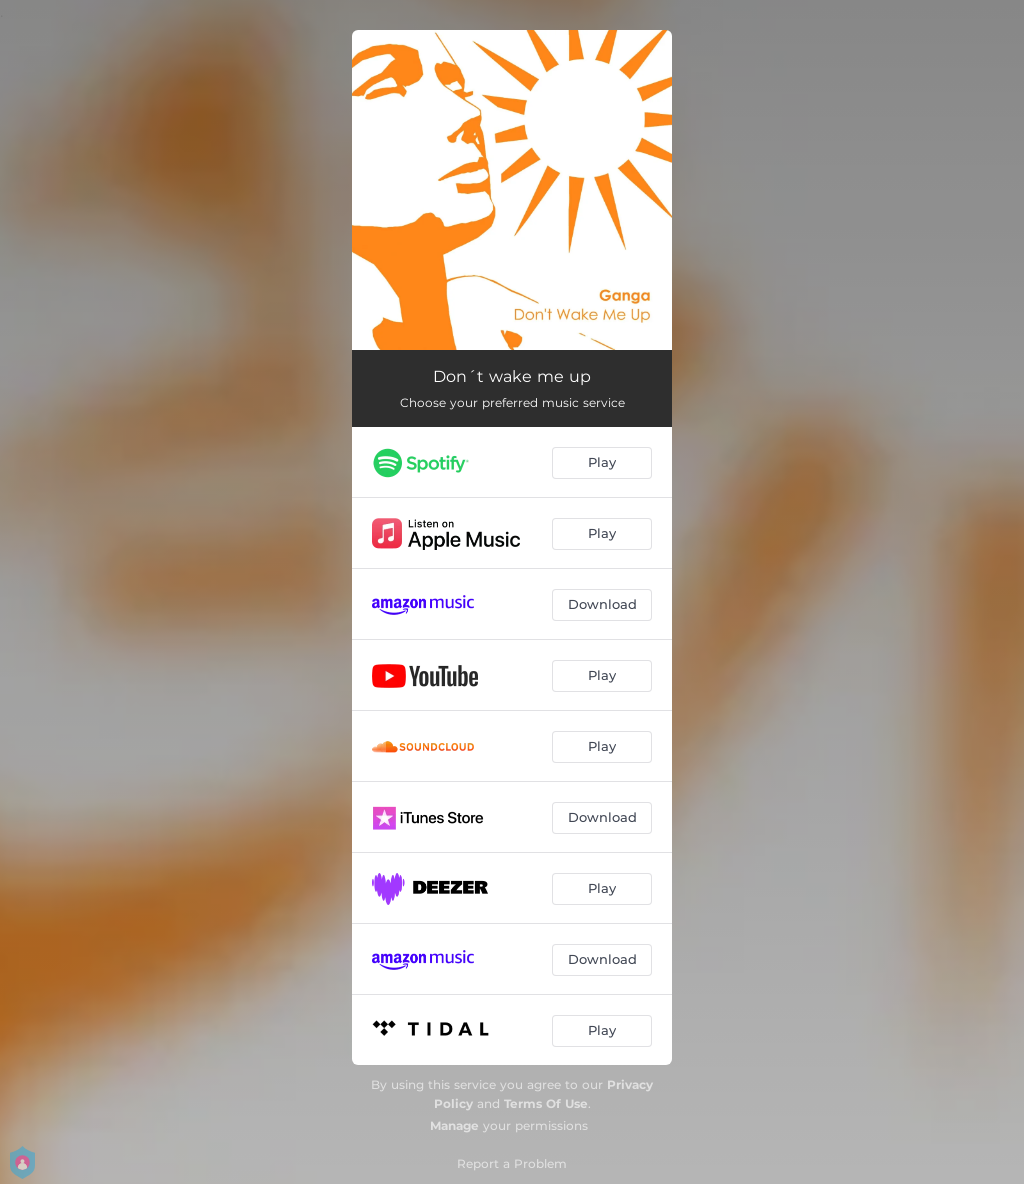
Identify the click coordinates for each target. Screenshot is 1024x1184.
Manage (454, 1125)
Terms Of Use (546, 1103)
